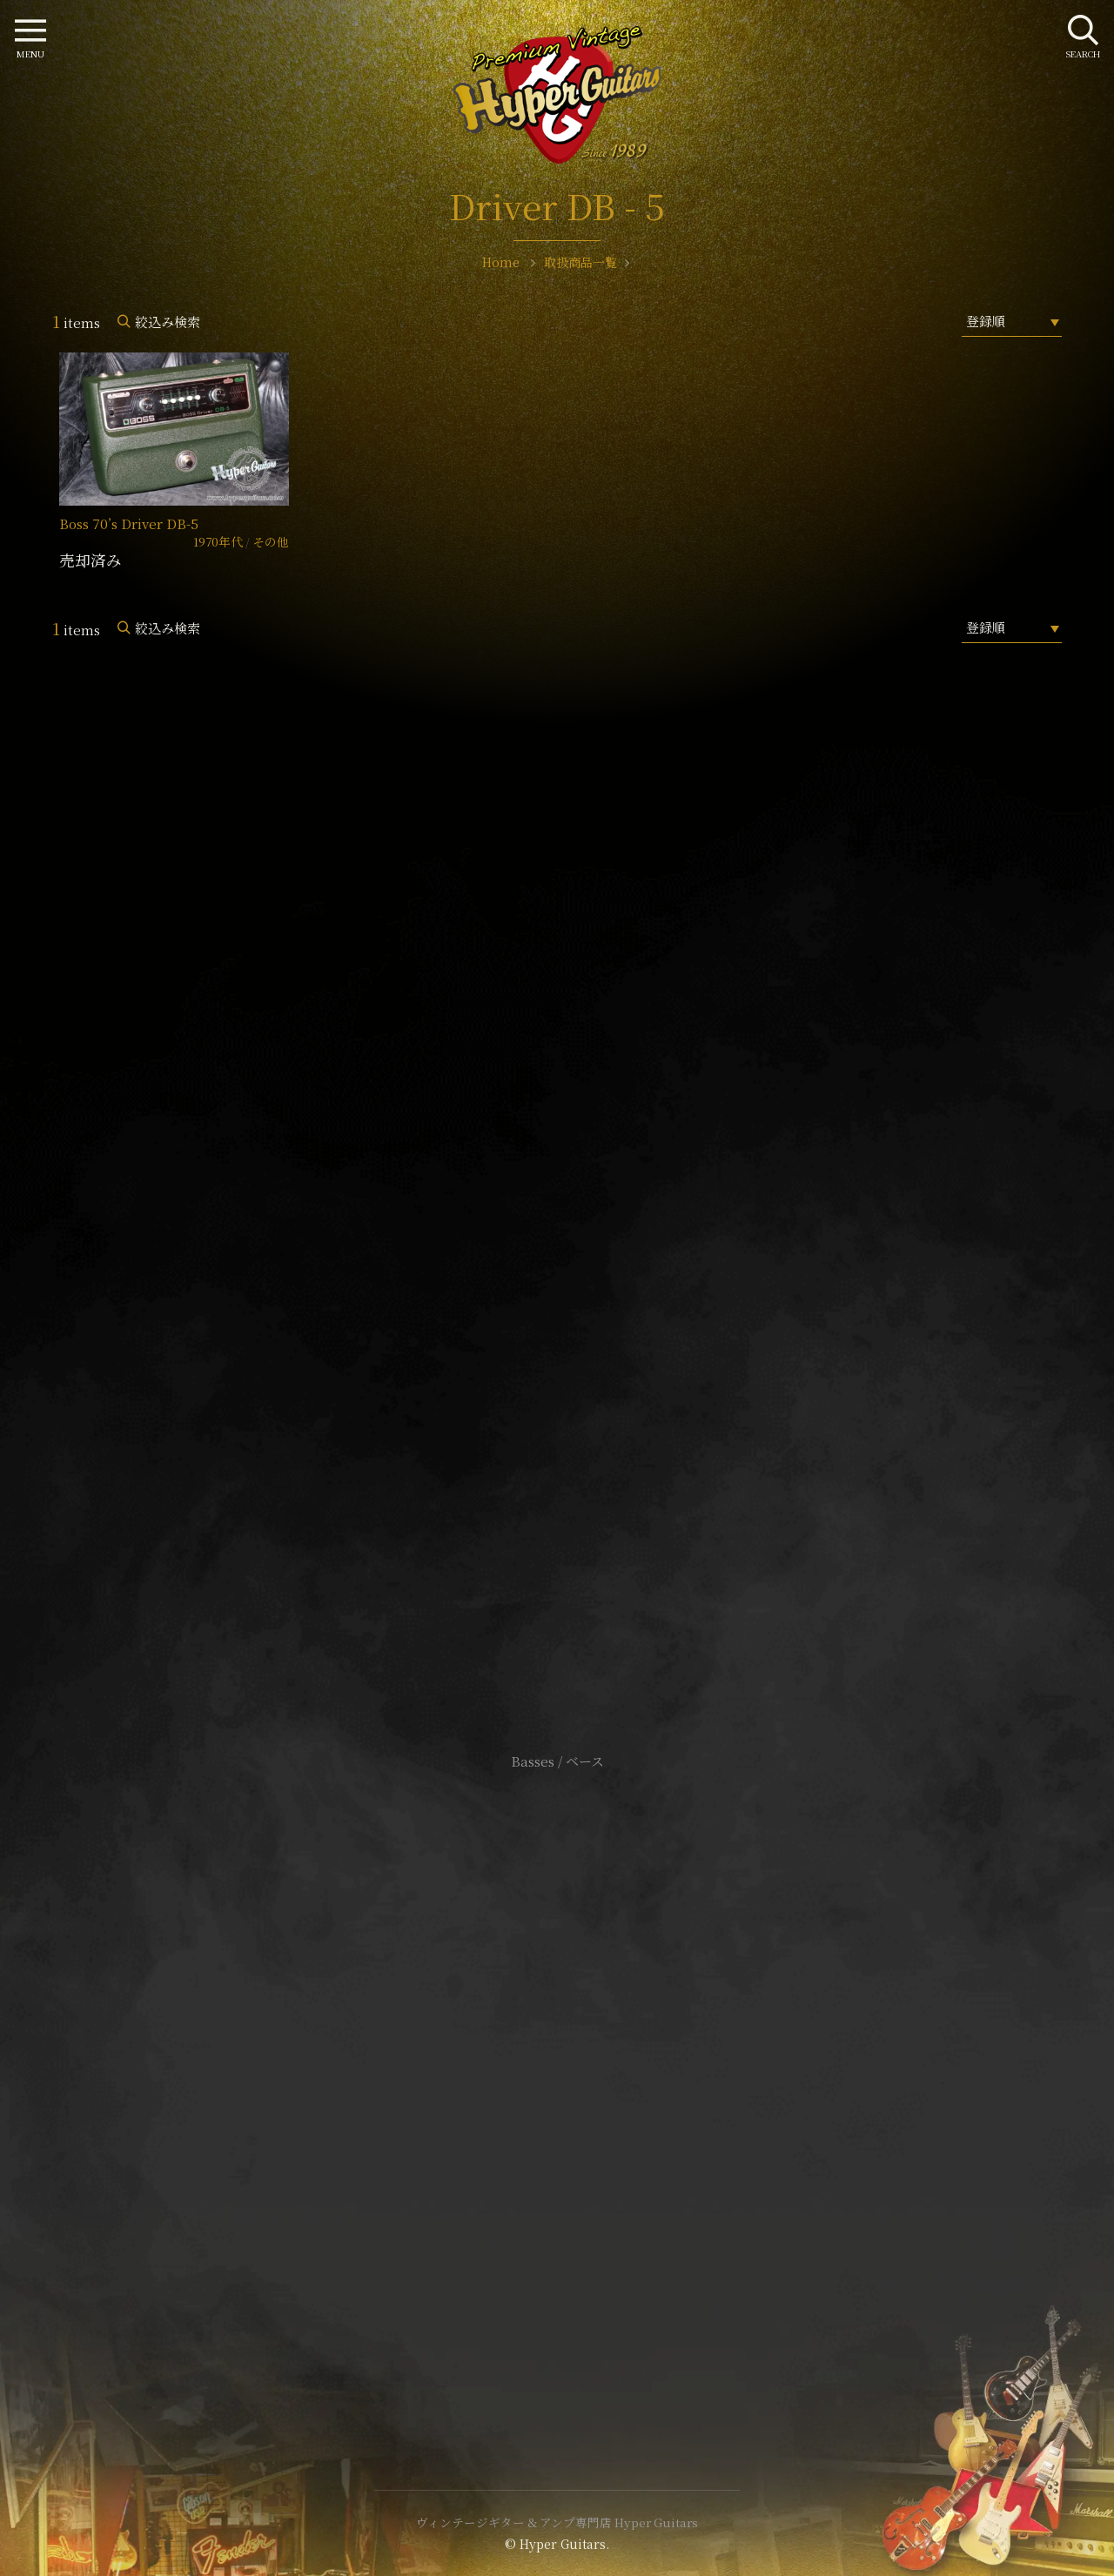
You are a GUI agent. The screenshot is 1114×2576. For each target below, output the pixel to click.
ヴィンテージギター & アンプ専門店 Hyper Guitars (557, 2522)
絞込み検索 (167, 321)
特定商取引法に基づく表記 (557, 2079)
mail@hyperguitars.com (583, 1189)
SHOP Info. (557, 1241)
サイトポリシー (557, 2053)
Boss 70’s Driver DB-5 (128, 523)
